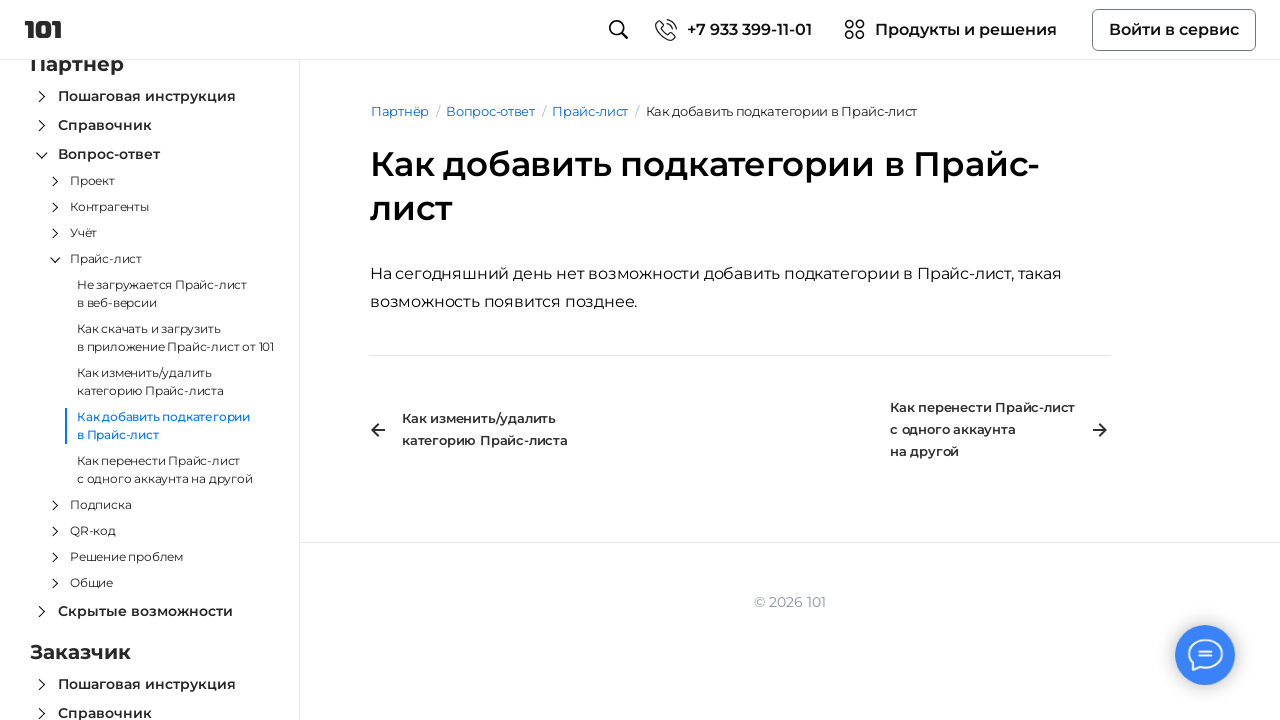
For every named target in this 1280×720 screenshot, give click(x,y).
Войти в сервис (1174, 29)
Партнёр (77, 64)
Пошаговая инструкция (147, 96)
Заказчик (80, 652)
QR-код (93, 530)
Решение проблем (126, 556)
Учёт (83, 232)
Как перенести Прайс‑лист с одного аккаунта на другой (165, 469)
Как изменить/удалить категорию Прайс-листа (150, 381)
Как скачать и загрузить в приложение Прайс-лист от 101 (175, 337)
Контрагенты (109, 206)
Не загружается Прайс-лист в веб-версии (162, 293)
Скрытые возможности (145, 611)
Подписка (100, 504)
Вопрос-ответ (109, 154)
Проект (92, 180)
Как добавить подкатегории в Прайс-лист (163, 425)
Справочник (105, 125)
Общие (91, 582)
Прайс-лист (106, 258)
